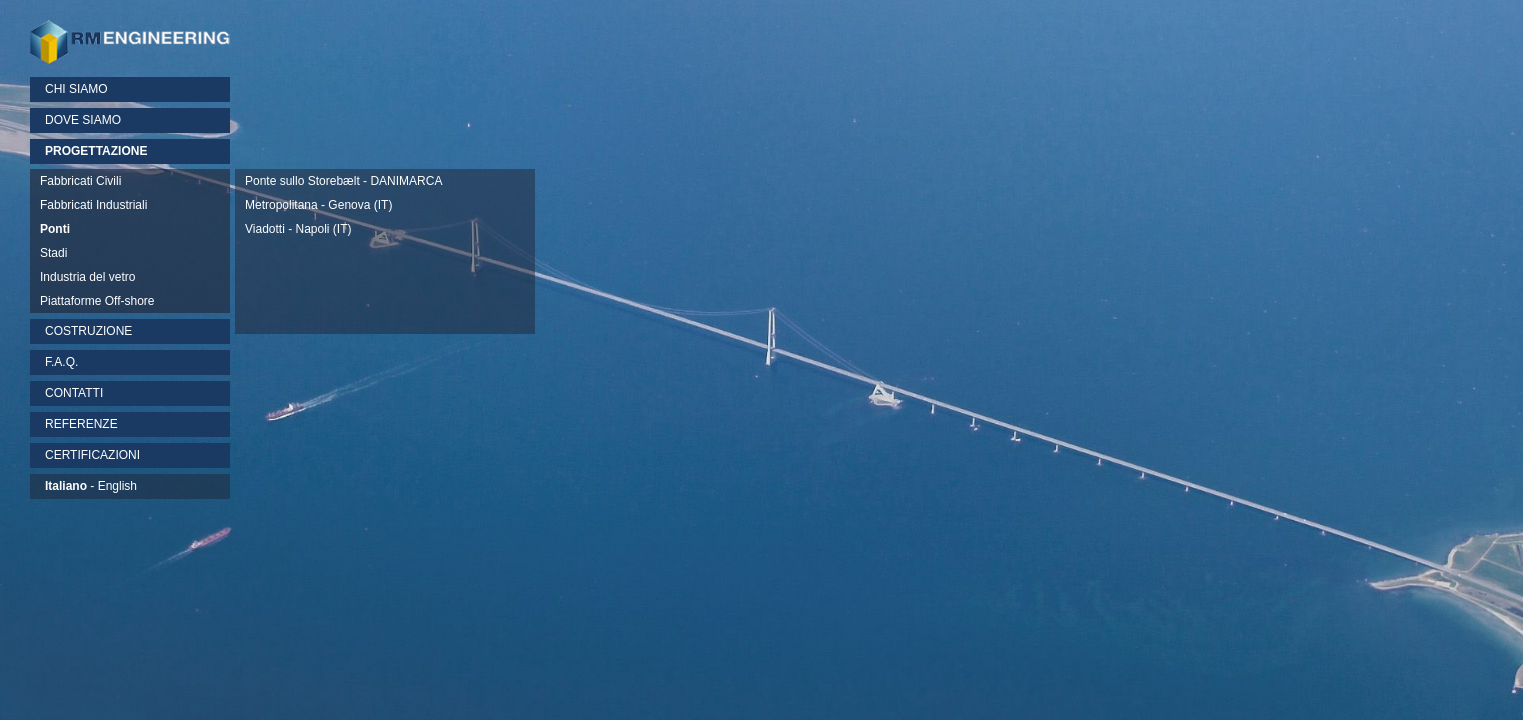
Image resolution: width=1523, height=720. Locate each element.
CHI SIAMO (76, 89)
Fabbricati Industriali (93, 205)
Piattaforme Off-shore (97, 301)
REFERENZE (81, 424)
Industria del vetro (87, 277)
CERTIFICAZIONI (92, 455)
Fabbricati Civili (80, 181)
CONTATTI (74, 393)
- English (91, 486)
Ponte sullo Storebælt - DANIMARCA (343, 181)
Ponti (55, 229)
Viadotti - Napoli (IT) (298, 229)
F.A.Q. (61, 362)
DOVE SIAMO (83, 120)
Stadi (53, 253)
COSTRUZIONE (88, 331)
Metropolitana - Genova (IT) (318, 205)
